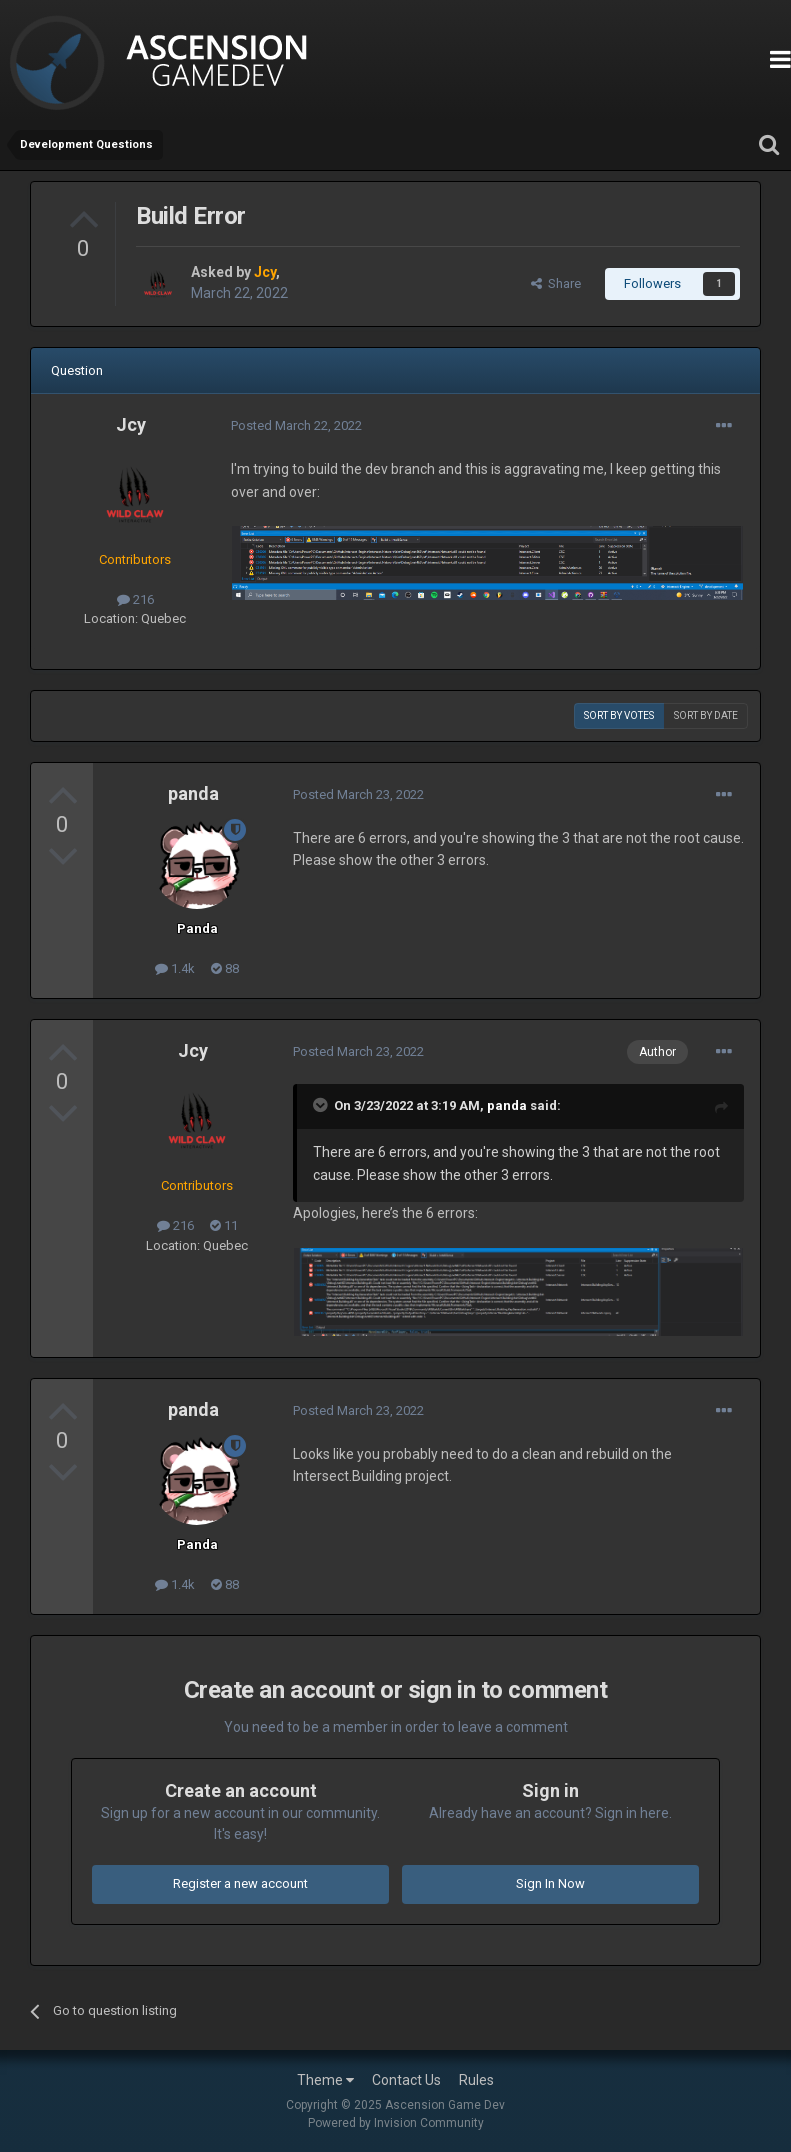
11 (224, 1225)
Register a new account (240, 1883)
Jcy (131, 424)
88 (225, 968)
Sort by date (706, 715)
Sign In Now (550, 1883)
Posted (296, 425)
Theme (325, 2080)
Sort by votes (619, 715)
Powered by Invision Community (396, 2123)
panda (193, 793)
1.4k (175, 968)
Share (556, 283)
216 (135, 599)
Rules (476, 2080)
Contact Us (406, 2080)
